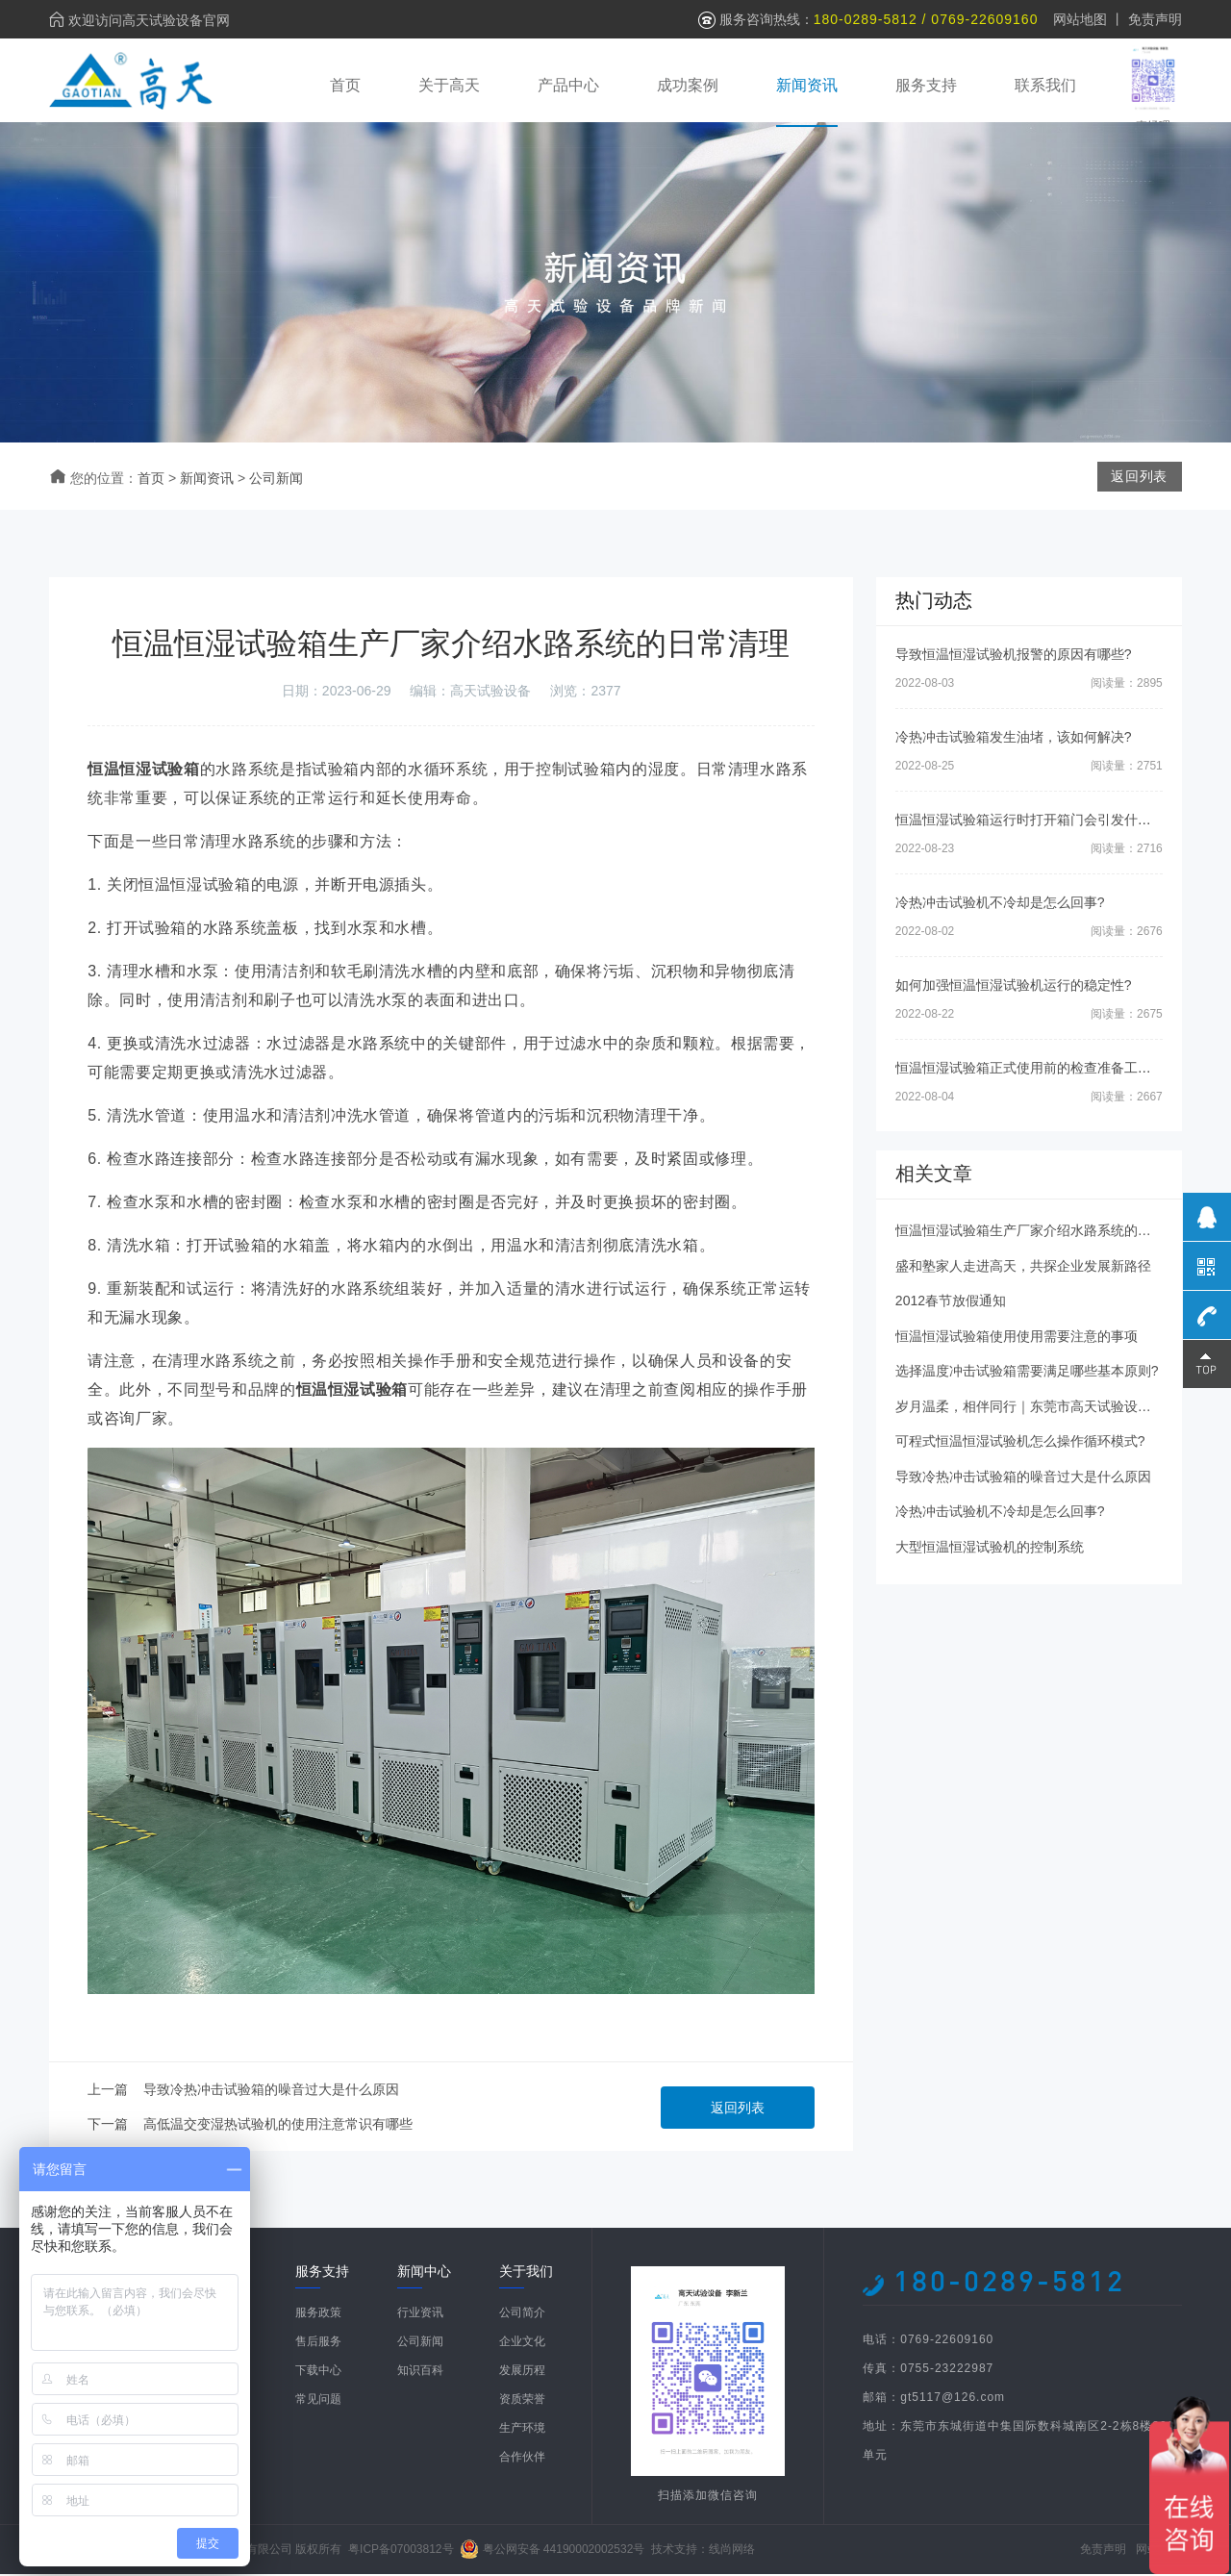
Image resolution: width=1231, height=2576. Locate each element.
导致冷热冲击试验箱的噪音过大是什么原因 (271, 2091)
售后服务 (318, 2343)
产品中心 (568, 84)
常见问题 (318, 2401)
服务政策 (318, 2314)
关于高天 (449, 84)
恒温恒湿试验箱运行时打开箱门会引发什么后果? (1040, 822)
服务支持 (926, 84)
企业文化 (522, 2343)
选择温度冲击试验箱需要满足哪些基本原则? (1027, 1373)
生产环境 (522, 2430)
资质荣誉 (522, 2401)
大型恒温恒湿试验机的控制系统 (989, 1549)
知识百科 (420, 2372)
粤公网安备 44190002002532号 (564, 2551)
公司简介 (522, 2314)
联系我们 (1045, 84)
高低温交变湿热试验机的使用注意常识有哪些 (278, 2126)
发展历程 (522, 2372)
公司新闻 (276, 481)
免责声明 (1155, 19)
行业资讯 (420, 2314)
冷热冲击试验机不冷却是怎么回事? (1000, 905)
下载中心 (318, 2372)
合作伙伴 (522, 2458)
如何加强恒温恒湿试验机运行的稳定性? (1013, 988)
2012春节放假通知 (950, 1303)
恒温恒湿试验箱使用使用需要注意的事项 (1016, 1339)
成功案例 (687, 84)
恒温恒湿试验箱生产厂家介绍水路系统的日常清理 (1043, 1233)
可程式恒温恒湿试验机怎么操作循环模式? (1020, 1444)
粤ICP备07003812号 (400, 2551)
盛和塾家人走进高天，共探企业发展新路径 (1023, 1268)
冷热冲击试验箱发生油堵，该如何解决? (1013, 739)
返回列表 (738, 2109)
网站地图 (1080, 19)
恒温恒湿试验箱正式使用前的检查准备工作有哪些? (1047, 1070)
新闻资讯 (807, 84)
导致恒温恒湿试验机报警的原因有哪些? (1013, 657)
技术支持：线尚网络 (703, 2551)
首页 (345, 84)
